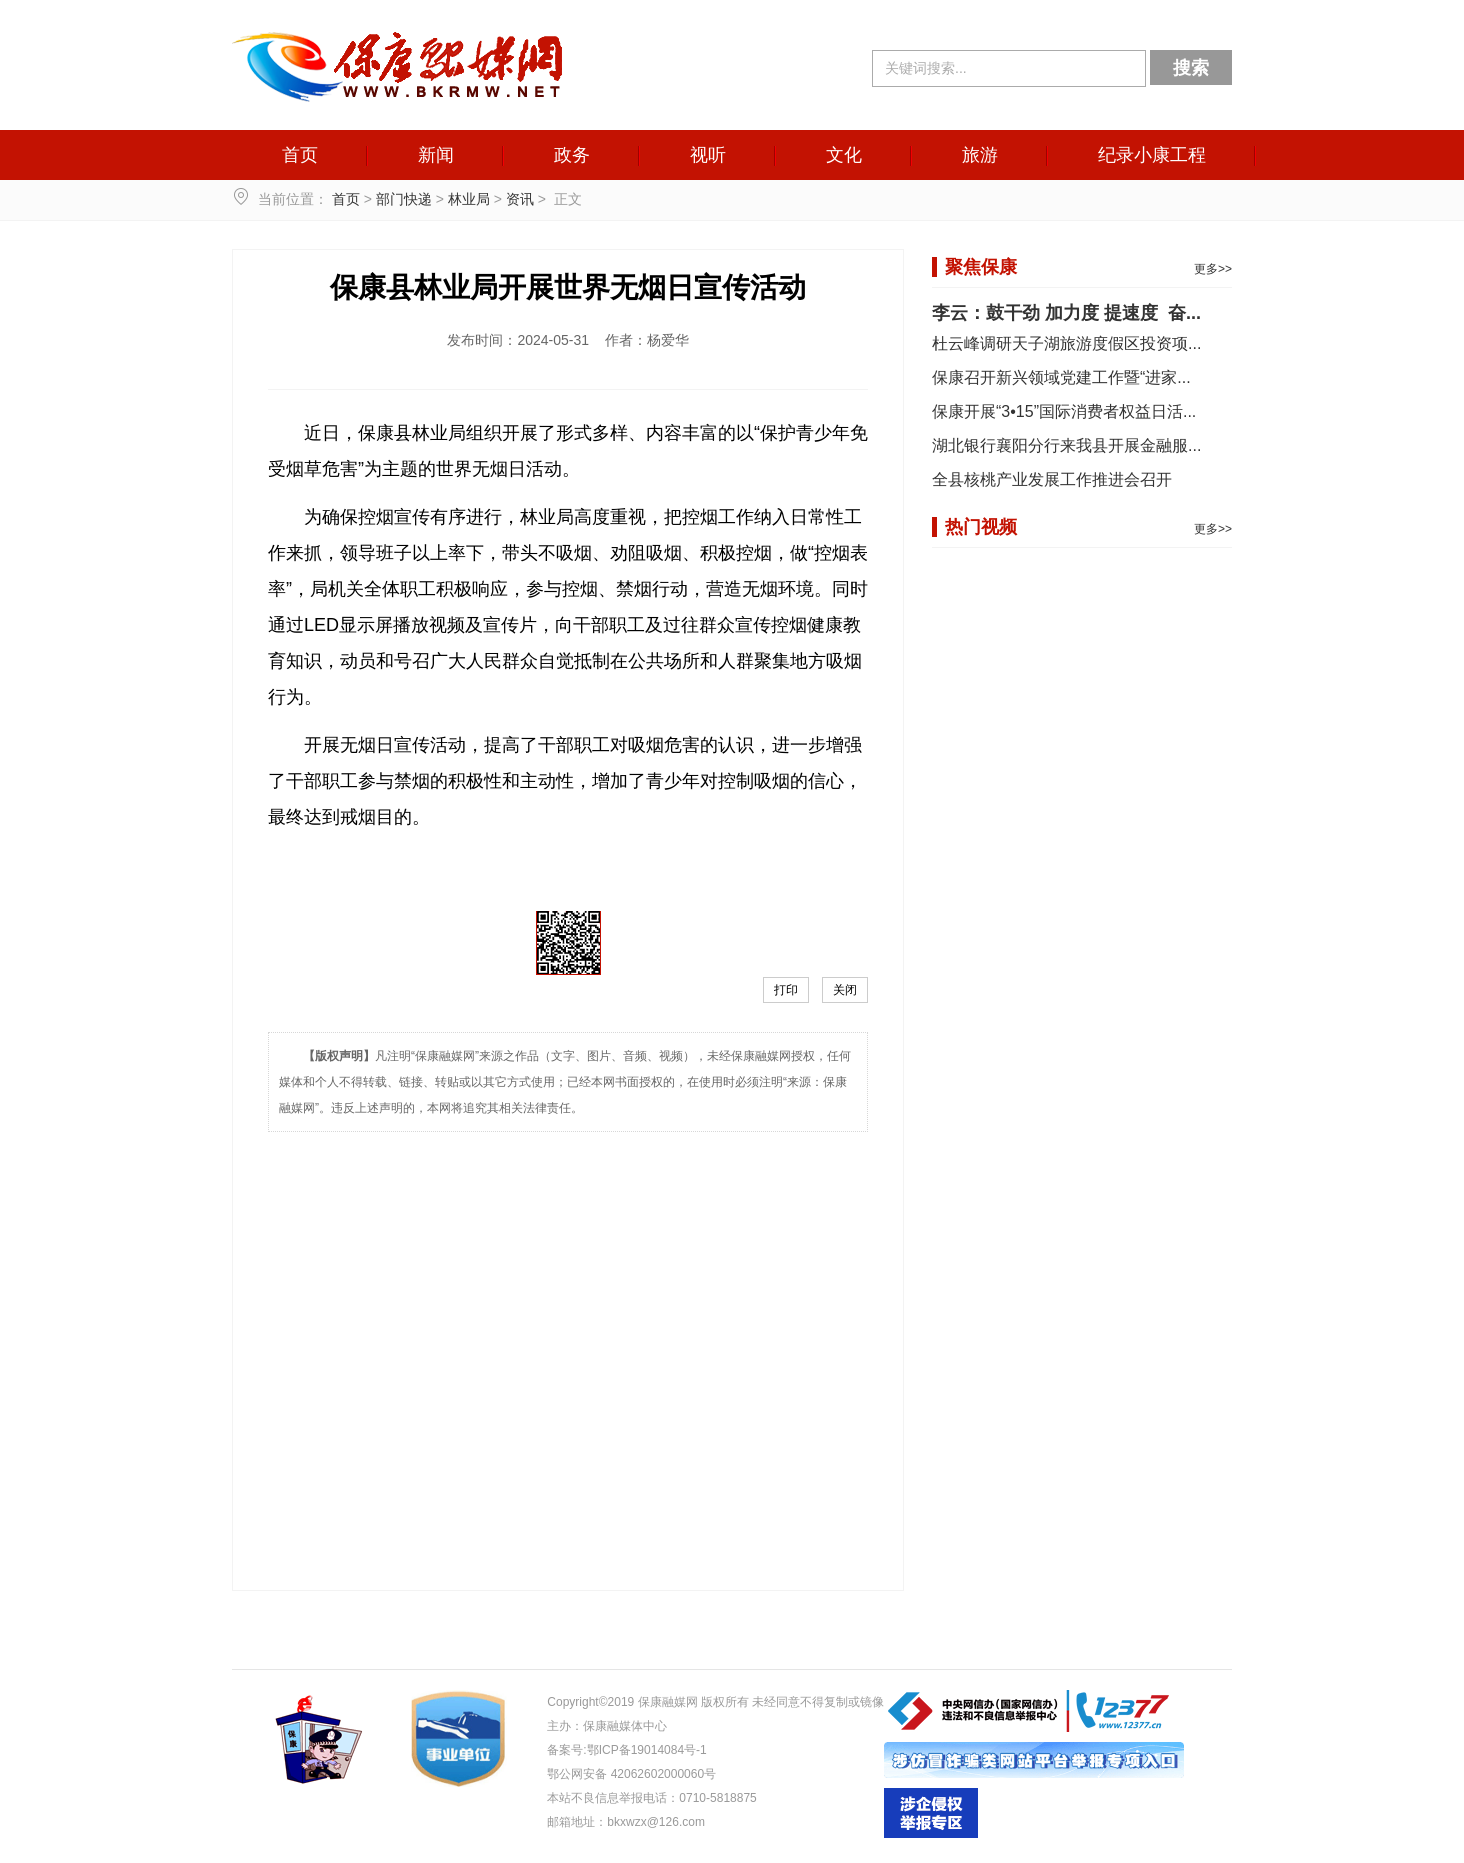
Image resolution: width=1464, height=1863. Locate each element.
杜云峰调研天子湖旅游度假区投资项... (1066, 343)
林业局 (469, 199)
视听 (708, 155)
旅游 (980, 155)
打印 (786, 990)
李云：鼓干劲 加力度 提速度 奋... (1066, 313)
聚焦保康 (981, 267)
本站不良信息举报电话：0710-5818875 (651, 1798)
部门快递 (404, 199)
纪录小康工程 (1152, 155)
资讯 (520, 199)
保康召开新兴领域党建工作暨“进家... (1061, 377)
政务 (572, 155)
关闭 (845, 990)
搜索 (1191, 68)
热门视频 (981, 527)
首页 (300, 155)
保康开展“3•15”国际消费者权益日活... (1064, 411)
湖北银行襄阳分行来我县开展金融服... (1066, 445)
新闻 (436, 155)
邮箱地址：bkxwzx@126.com (626, 1822)
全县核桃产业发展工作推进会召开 (1052, 479)
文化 (844, 155)
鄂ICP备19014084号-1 (647, 1750)
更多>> (1213, 269)
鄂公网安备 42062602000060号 (631, 1774)
